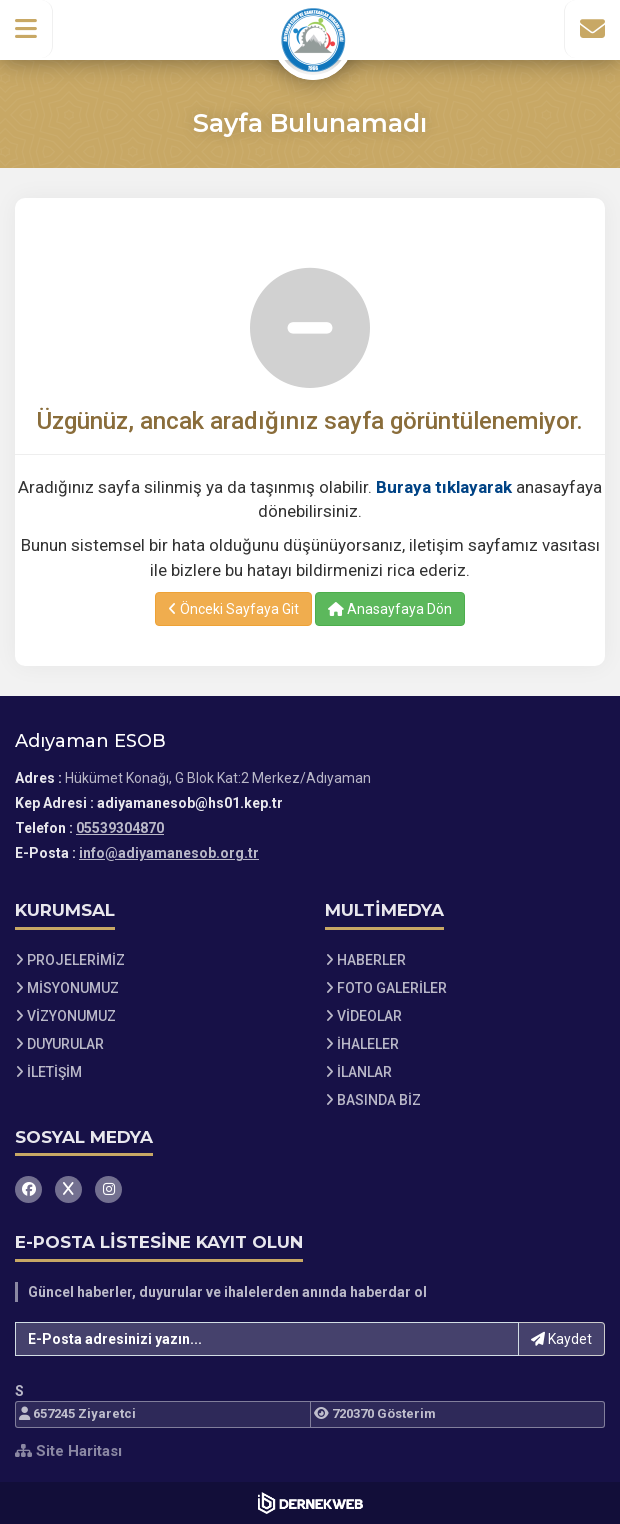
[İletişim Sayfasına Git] (592, 29)
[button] (26, 29)
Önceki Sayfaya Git (233, 609)
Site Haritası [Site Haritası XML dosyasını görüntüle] (68, 1451)
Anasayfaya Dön (390, 609)
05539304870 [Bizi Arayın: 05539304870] (120, 828)
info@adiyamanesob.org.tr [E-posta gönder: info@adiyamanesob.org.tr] (169, 853)
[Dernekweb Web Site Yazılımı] (310, 1503)
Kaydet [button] (561, 1339)
